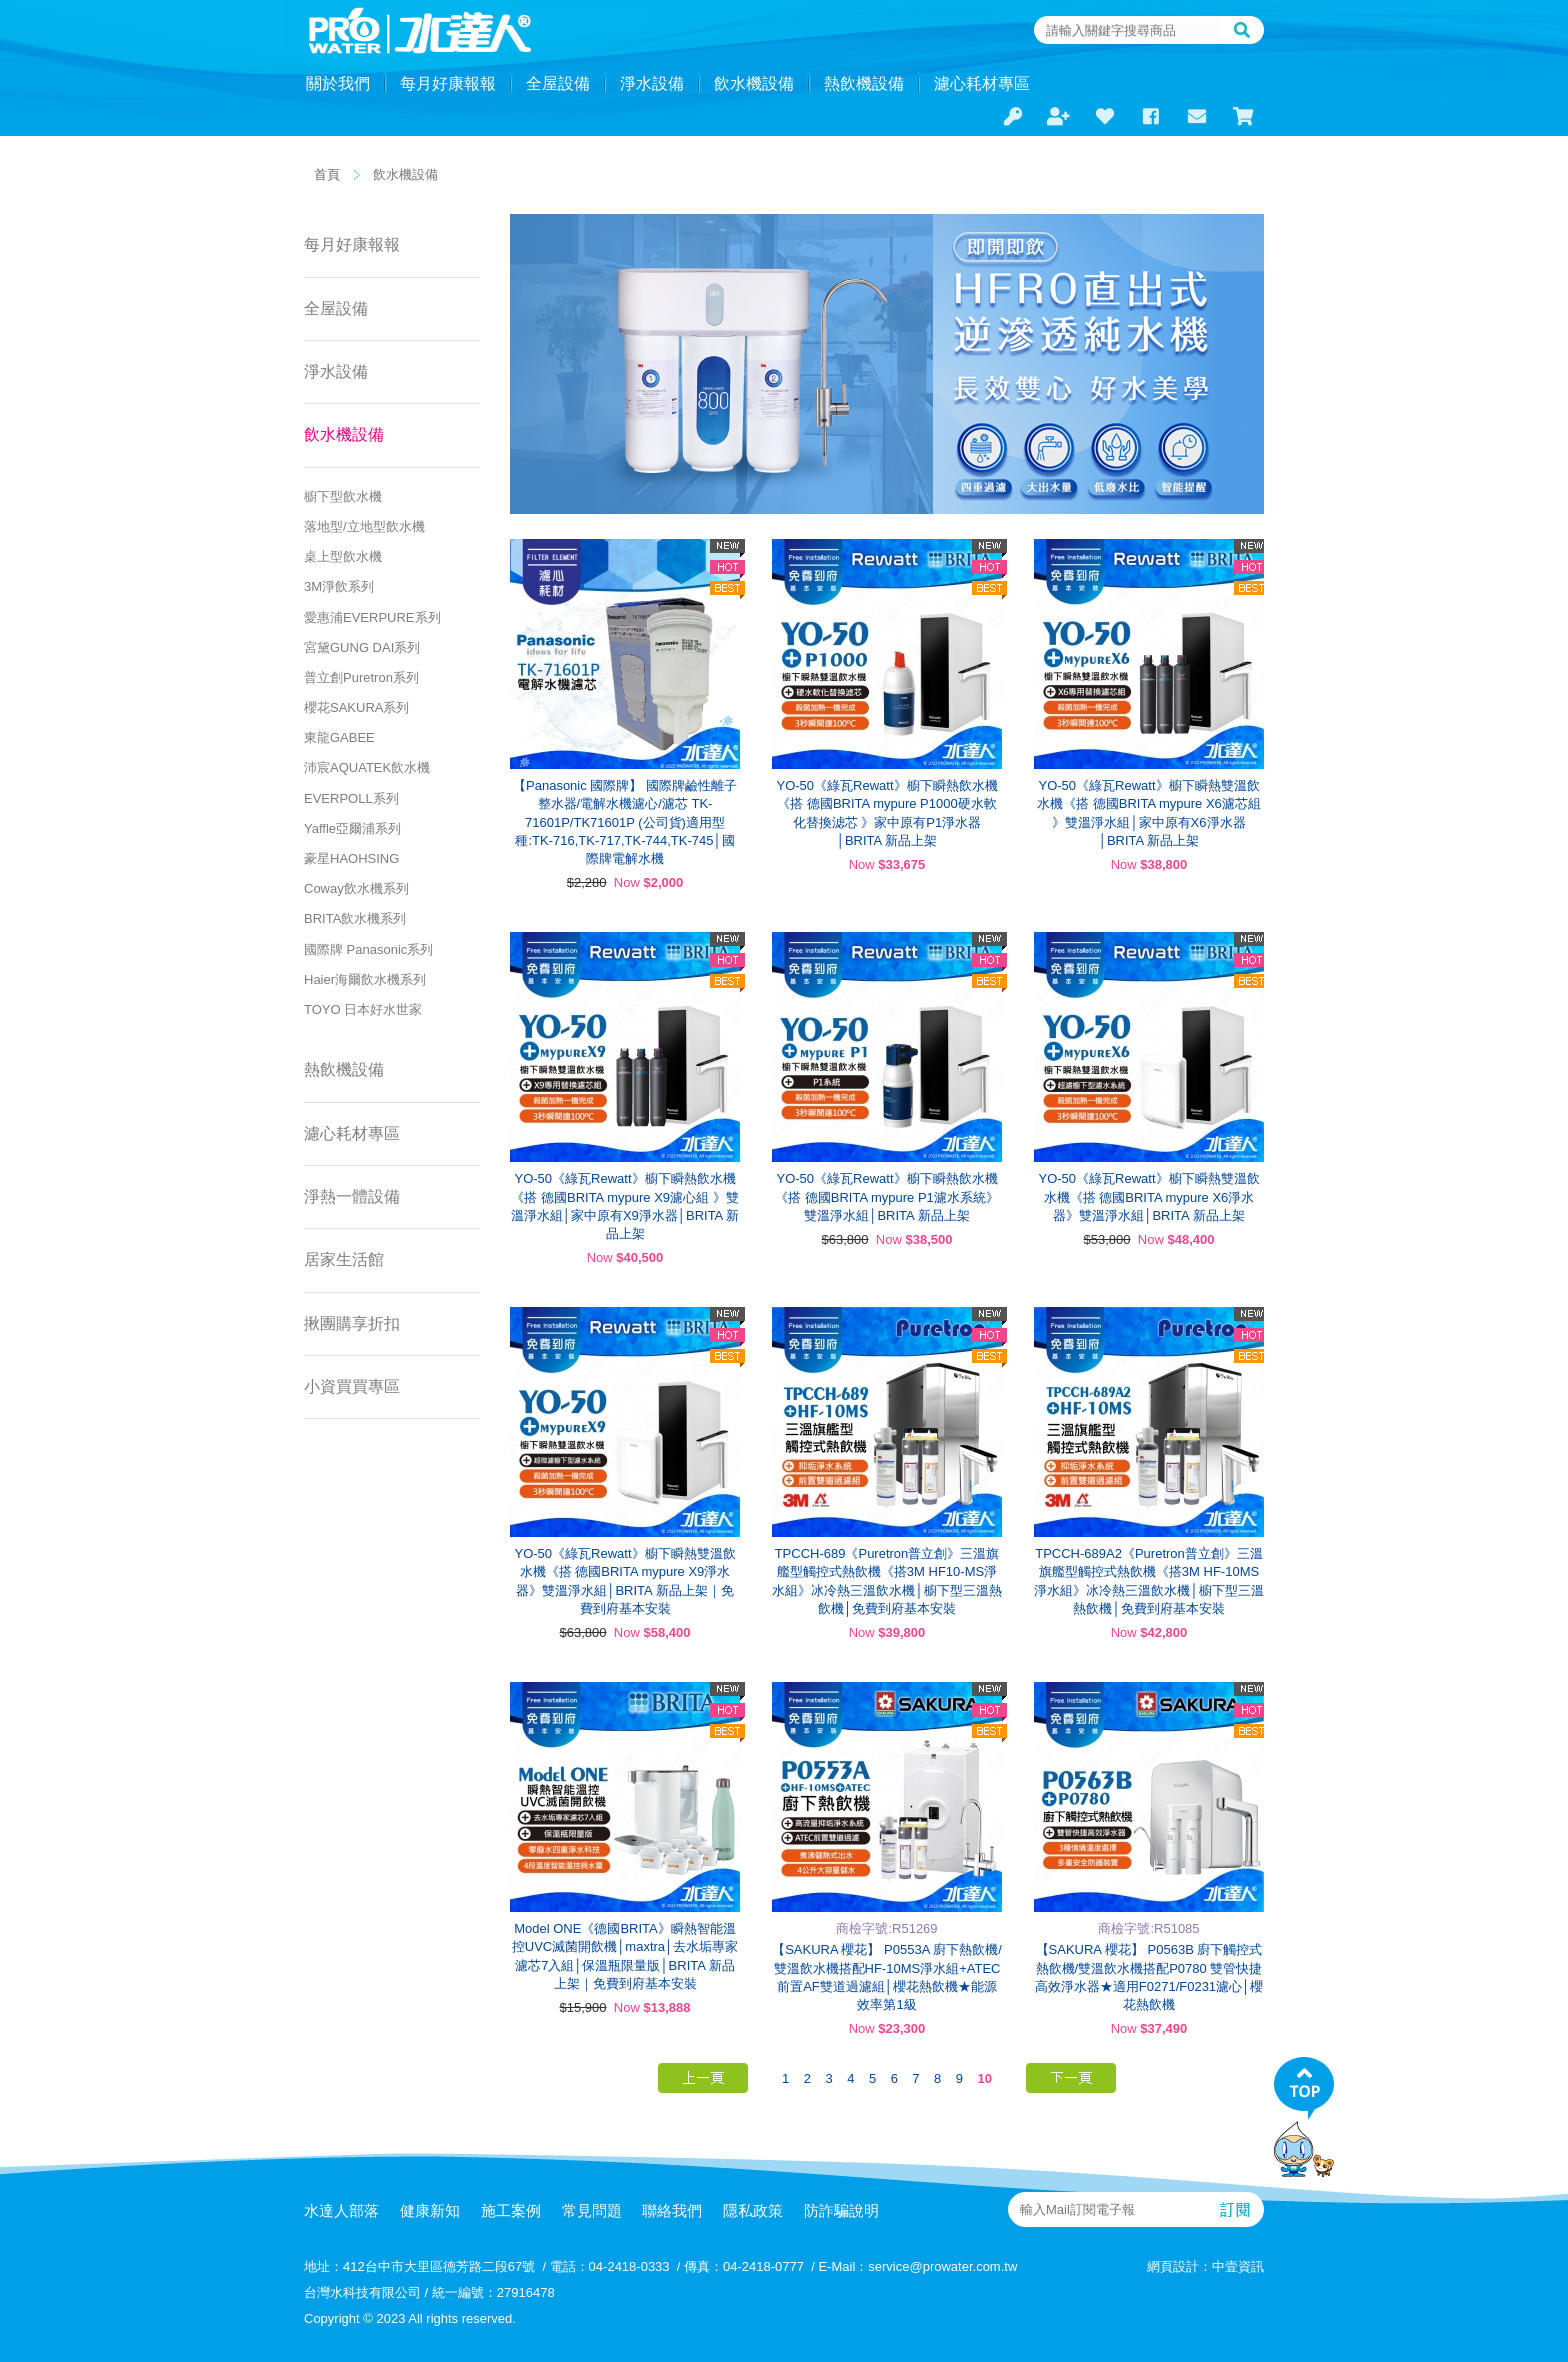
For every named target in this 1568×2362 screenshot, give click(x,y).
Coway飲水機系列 (356, 888)
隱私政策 (753, 2210)
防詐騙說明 (841, 2210)
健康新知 (430, 2210)
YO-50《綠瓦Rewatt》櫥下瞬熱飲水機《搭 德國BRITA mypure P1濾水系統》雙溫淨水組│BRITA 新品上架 (887, 1196)
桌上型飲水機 (343, 556)
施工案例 (511, 2210)
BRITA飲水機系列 (355, 918)
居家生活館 (344, 1259)
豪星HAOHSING (351, 858)
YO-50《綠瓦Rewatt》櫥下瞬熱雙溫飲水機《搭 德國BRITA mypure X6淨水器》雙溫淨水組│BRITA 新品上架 (1148, 1196)
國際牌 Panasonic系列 (368, 949)
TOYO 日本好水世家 (363, 1009)
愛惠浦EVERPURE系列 (372, 617)
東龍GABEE (339, 737)
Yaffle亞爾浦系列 (352, 828)
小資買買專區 (352, 1386)
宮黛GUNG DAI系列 (362, 647)
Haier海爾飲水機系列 (365, 979)
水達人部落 (341, 2210)
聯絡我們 (672, 2210)
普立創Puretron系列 (361, 677)
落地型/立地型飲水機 (364, 526)
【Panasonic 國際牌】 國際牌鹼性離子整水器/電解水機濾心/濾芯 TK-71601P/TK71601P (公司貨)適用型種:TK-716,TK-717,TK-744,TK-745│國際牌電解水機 (625, 822)
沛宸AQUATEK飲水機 (367, 767)
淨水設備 (652, 83)
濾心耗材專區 (982, 83)
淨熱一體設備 (352, 1196)
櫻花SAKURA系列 (356, 707)
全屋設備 (558, 83)
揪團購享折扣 (352, 1323)
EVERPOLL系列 (351, 798)
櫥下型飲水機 (343, 496)
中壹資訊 (1238, 2266)
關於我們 (338, 83)
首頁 (327, 174)
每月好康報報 (448, 83)
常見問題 (592, 2210)
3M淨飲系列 (339, 586)
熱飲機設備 (864, 83)
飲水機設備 (754, 83)
